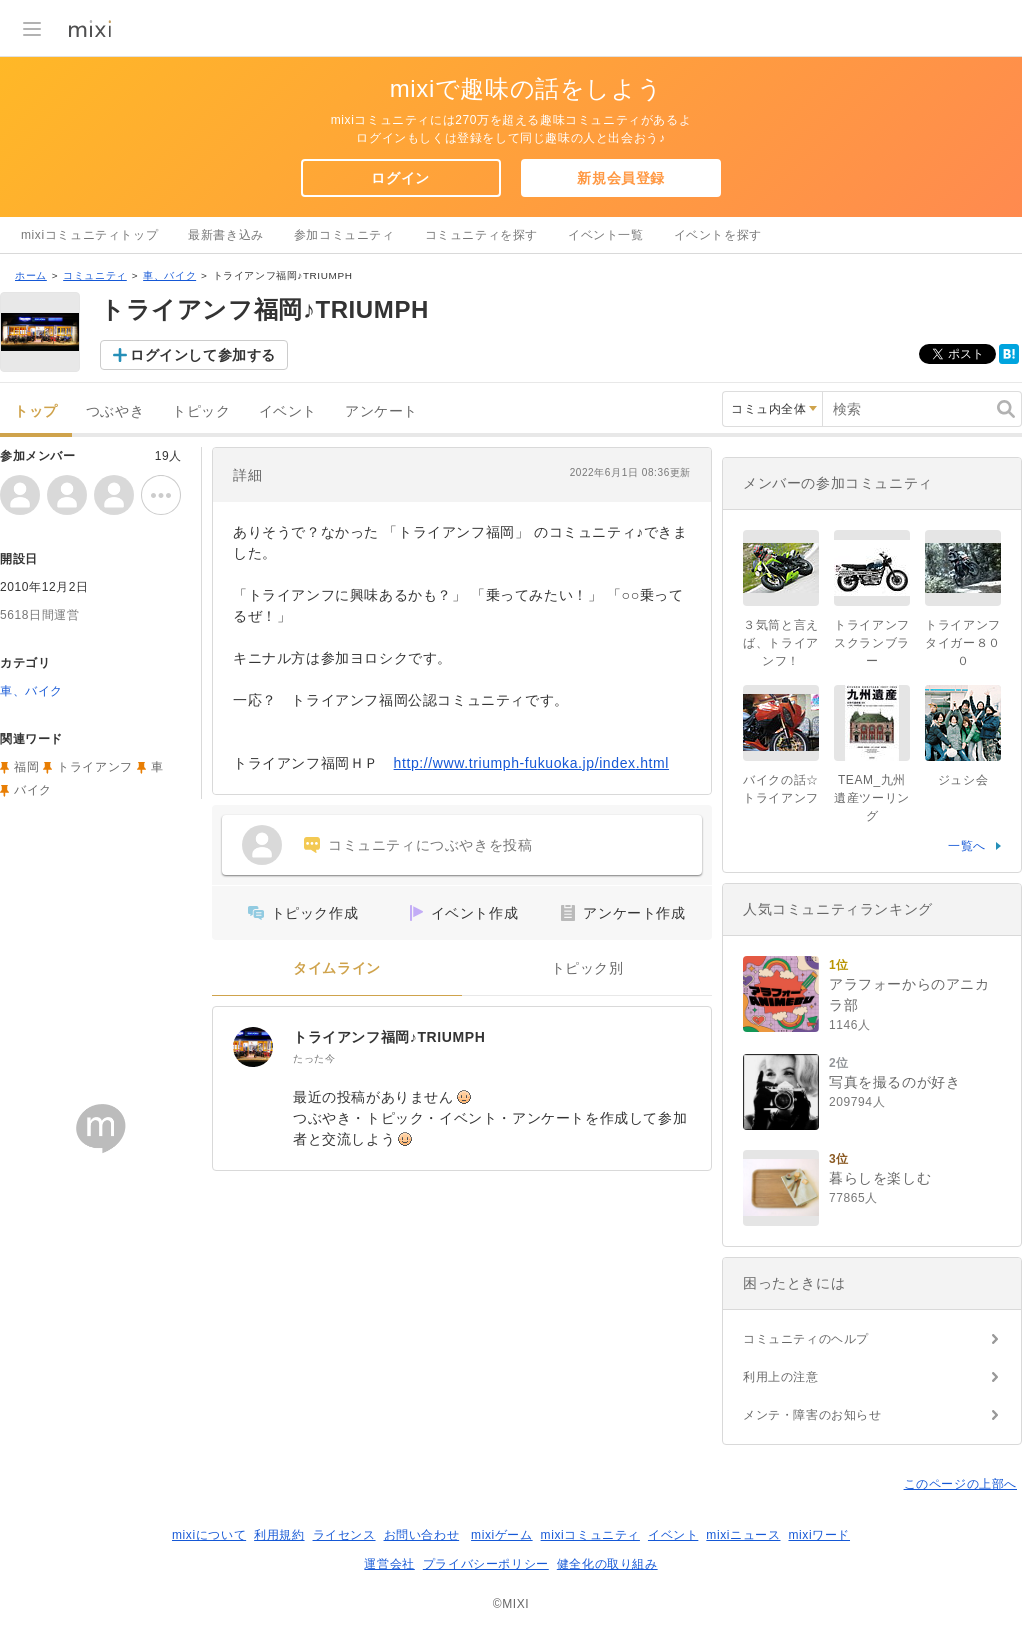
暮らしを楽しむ (880, 1178)
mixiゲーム (502, 1535)
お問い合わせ (422, 1535)
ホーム (31, 275)
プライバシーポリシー (486, 1564)
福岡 (26, 767)
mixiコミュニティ (590, 1535)
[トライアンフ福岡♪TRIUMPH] (253, 1047)
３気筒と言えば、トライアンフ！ (781, 643)
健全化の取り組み (607, 1564)
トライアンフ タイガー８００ (963, 643)
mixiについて (209, 1535)
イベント (288, 411)
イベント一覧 (606, 235)
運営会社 (389, 1564)
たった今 (314, 1058)
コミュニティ (95, 275)
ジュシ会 (963, 780)
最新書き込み (226, 235)
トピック (201, 411)
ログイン (400, 178)
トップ (36, 411)
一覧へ (967, 846)
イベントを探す (718, 235)
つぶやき (115, 411)
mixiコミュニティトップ (89, 235)
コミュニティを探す (481, 235)
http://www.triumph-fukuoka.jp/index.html (531, 763)
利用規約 (279, 1535)
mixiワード (819, 1535)
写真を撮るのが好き (894, 1082)
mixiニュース (743, 1535)
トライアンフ (95, 767)
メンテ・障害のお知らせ (812, 1415)
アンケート (381, 411)
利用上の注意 (781, 1377)
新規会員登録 (621, 178)
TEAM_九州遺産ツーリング (872, 798)
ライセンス (344, 1535)
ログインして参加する (203, 355)
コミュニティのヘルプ (806, 1339)
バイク (33, 790)
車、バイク (169, 275)
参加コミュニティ (344, 235)
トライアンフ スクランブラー (878, 643)
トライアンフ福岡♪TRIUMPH (389, 1037)
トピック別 (587, 968)
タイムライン (337, 968)
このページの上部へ (960, 1484)
